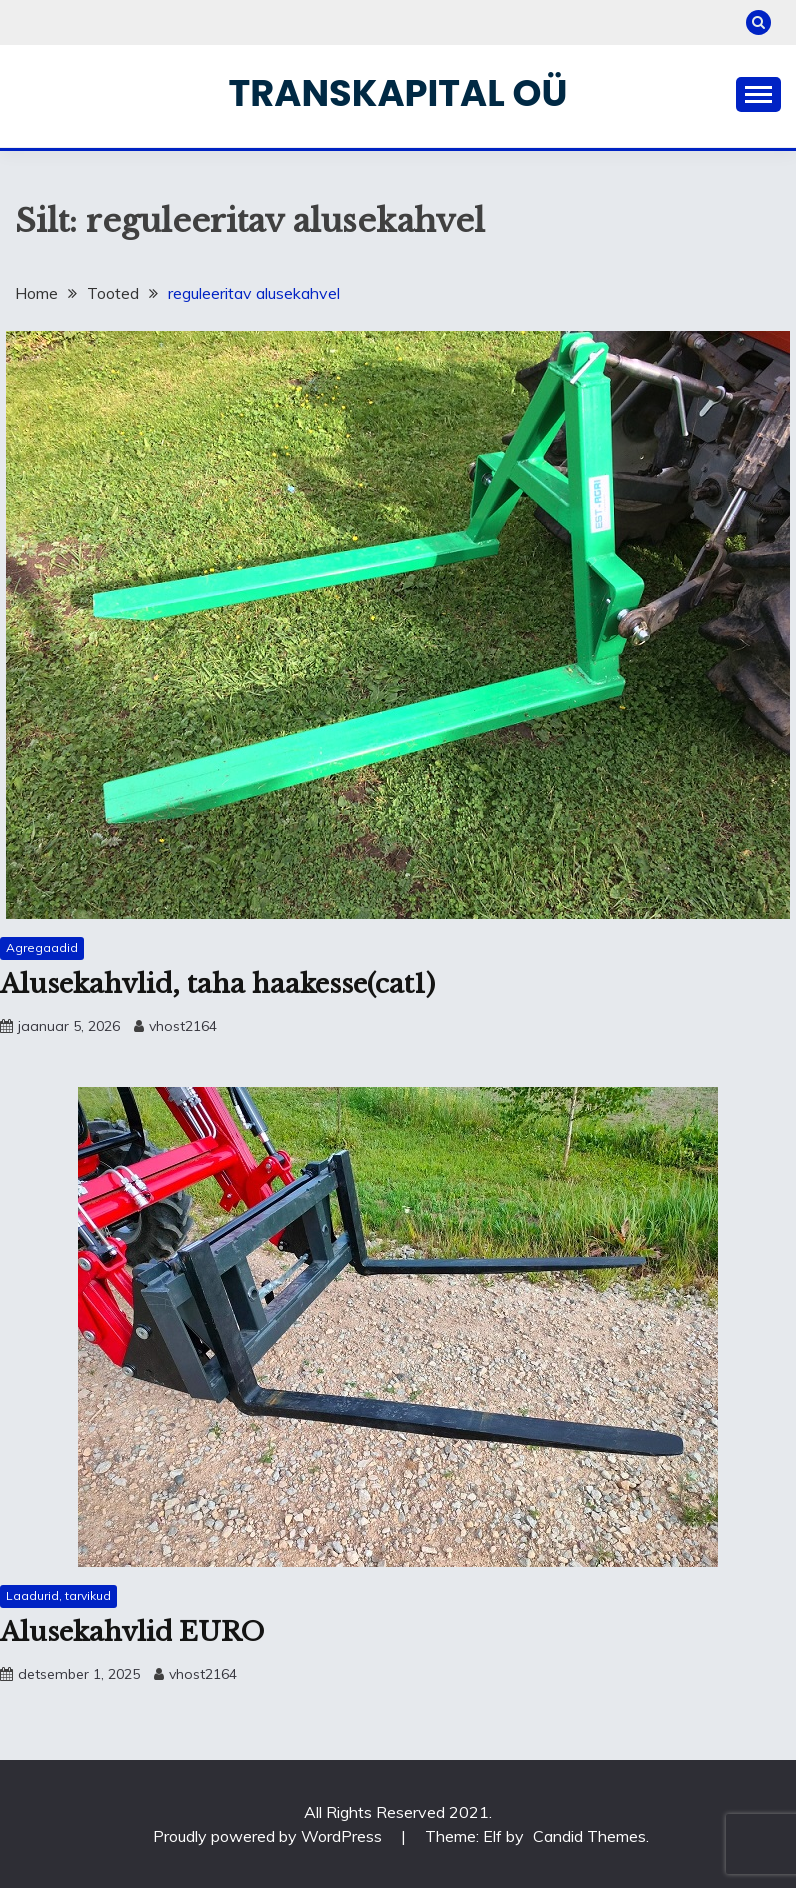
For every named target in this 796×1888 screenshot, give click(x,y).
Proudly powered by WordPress (269, 1836)
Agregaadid (42, 947)
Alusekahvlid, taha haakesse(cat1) (217, 984)
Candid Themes (589, 1836)
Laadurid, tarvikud (58, 1595)
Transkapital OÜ (398, 93)
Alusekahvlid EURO (132, 1632)
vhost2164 (183, 1026)
